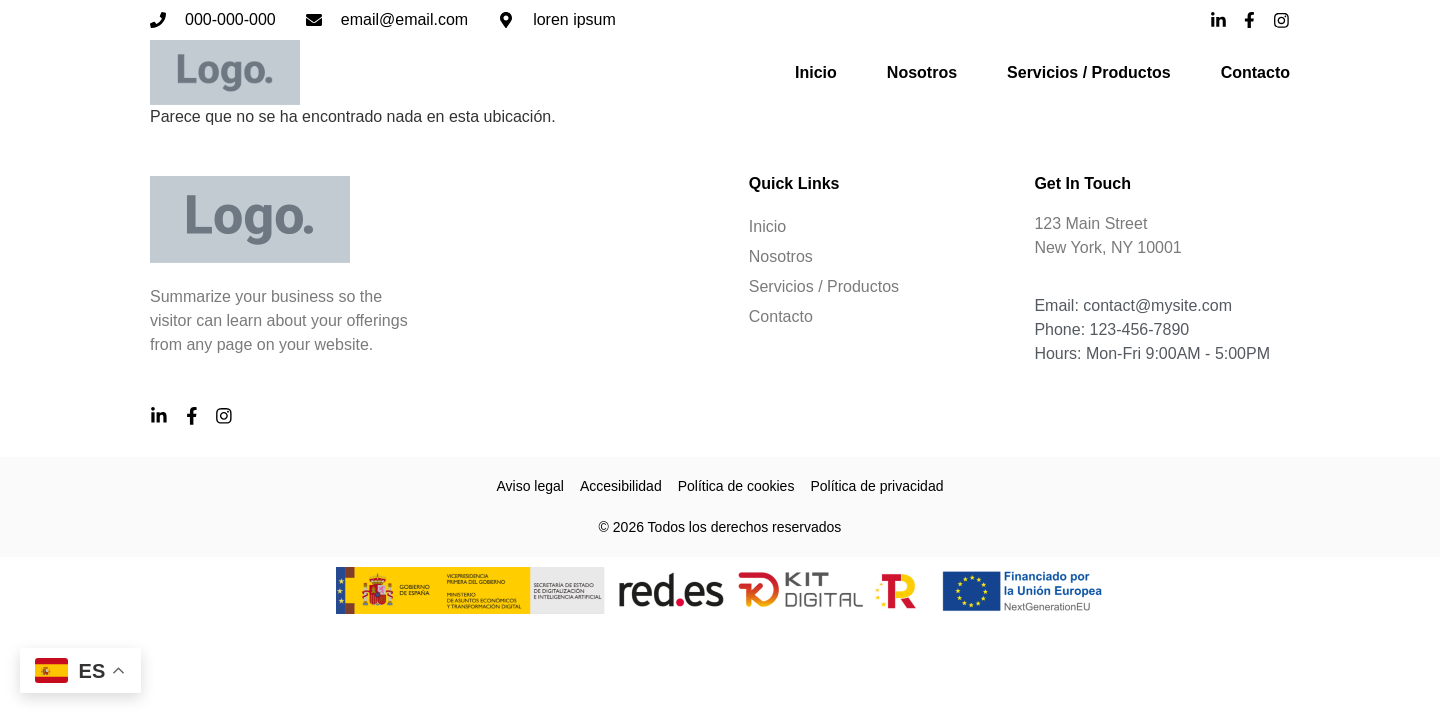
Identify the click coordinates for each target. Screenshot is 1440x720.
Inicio (816, 72)
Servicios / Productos (1089, 72)
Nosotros (922, 72)
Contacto (1255, 72)
